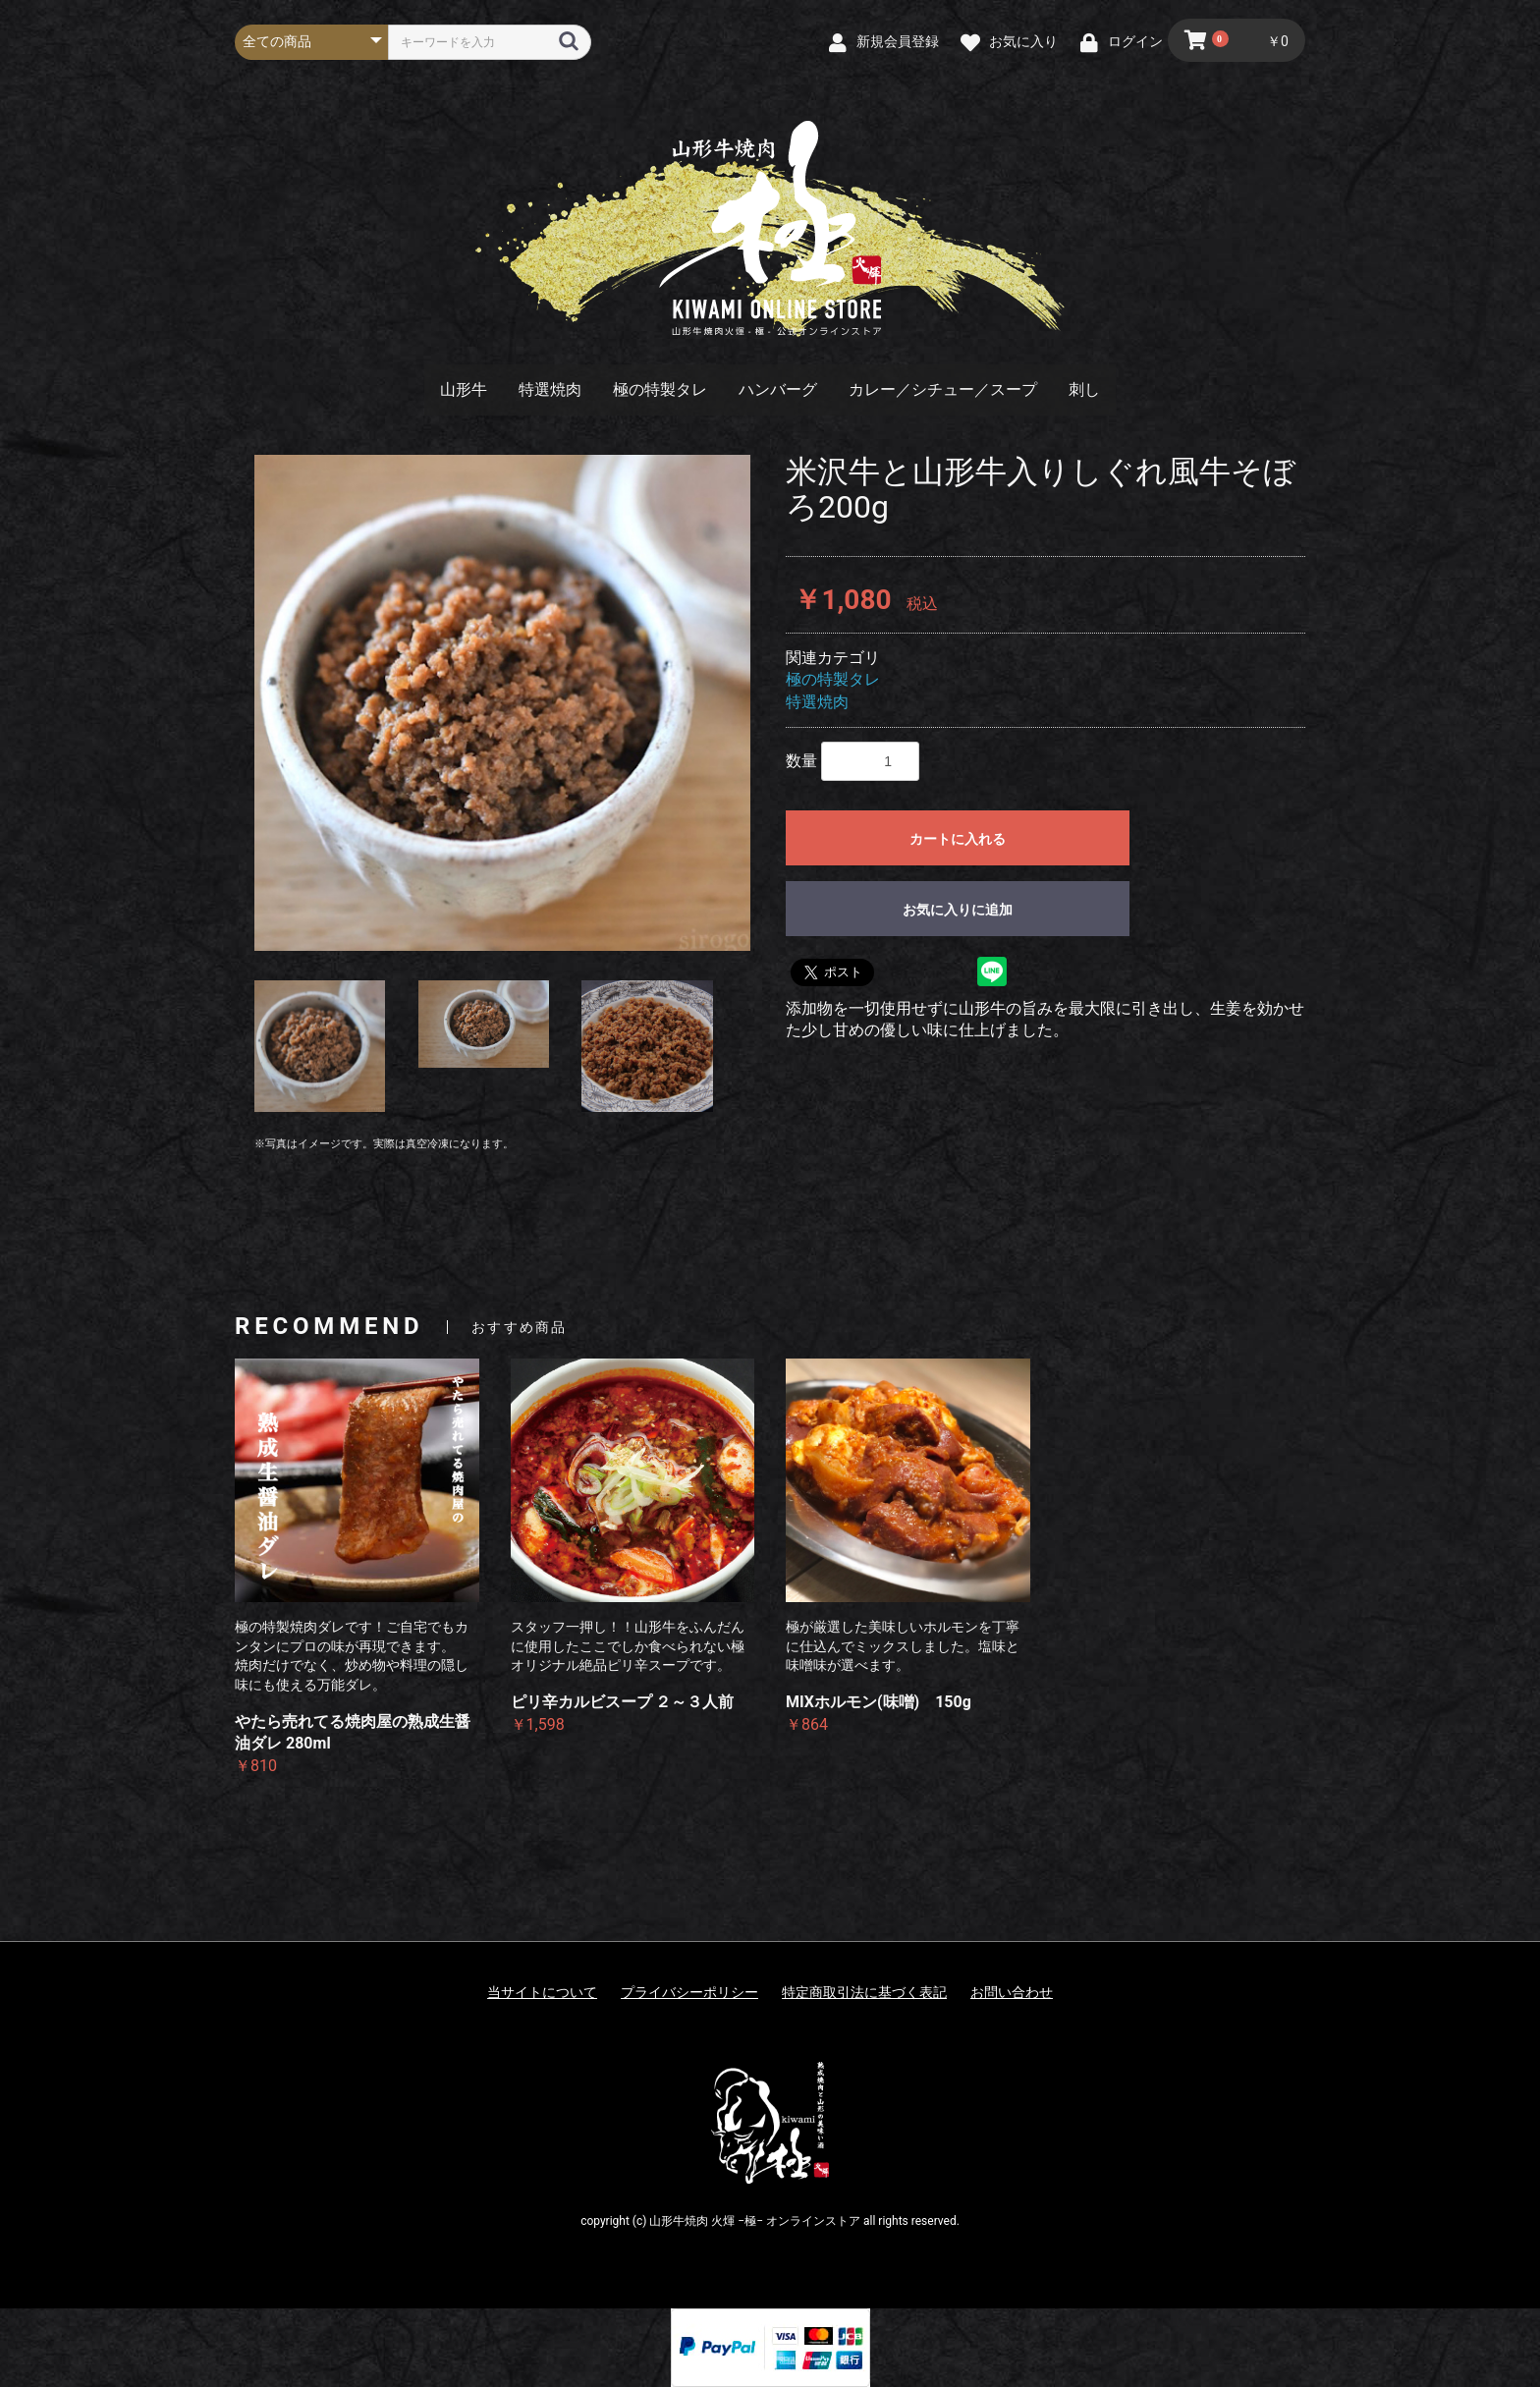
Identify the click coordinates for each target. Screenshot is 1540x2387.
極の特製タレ (660, 389)
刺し (1084, 389)
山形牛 (463, 389)
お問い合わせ (1011, 1992)
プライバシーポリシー (689, 1992)
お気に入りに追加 (958, 909)
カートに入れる (957, 839)
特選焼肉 (550, 389)
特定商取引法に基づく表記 (864, 1992)
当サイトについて (542, 1992)
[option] (502, 703)
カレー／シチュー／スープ (943, 389)
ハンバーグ (778, 389)
